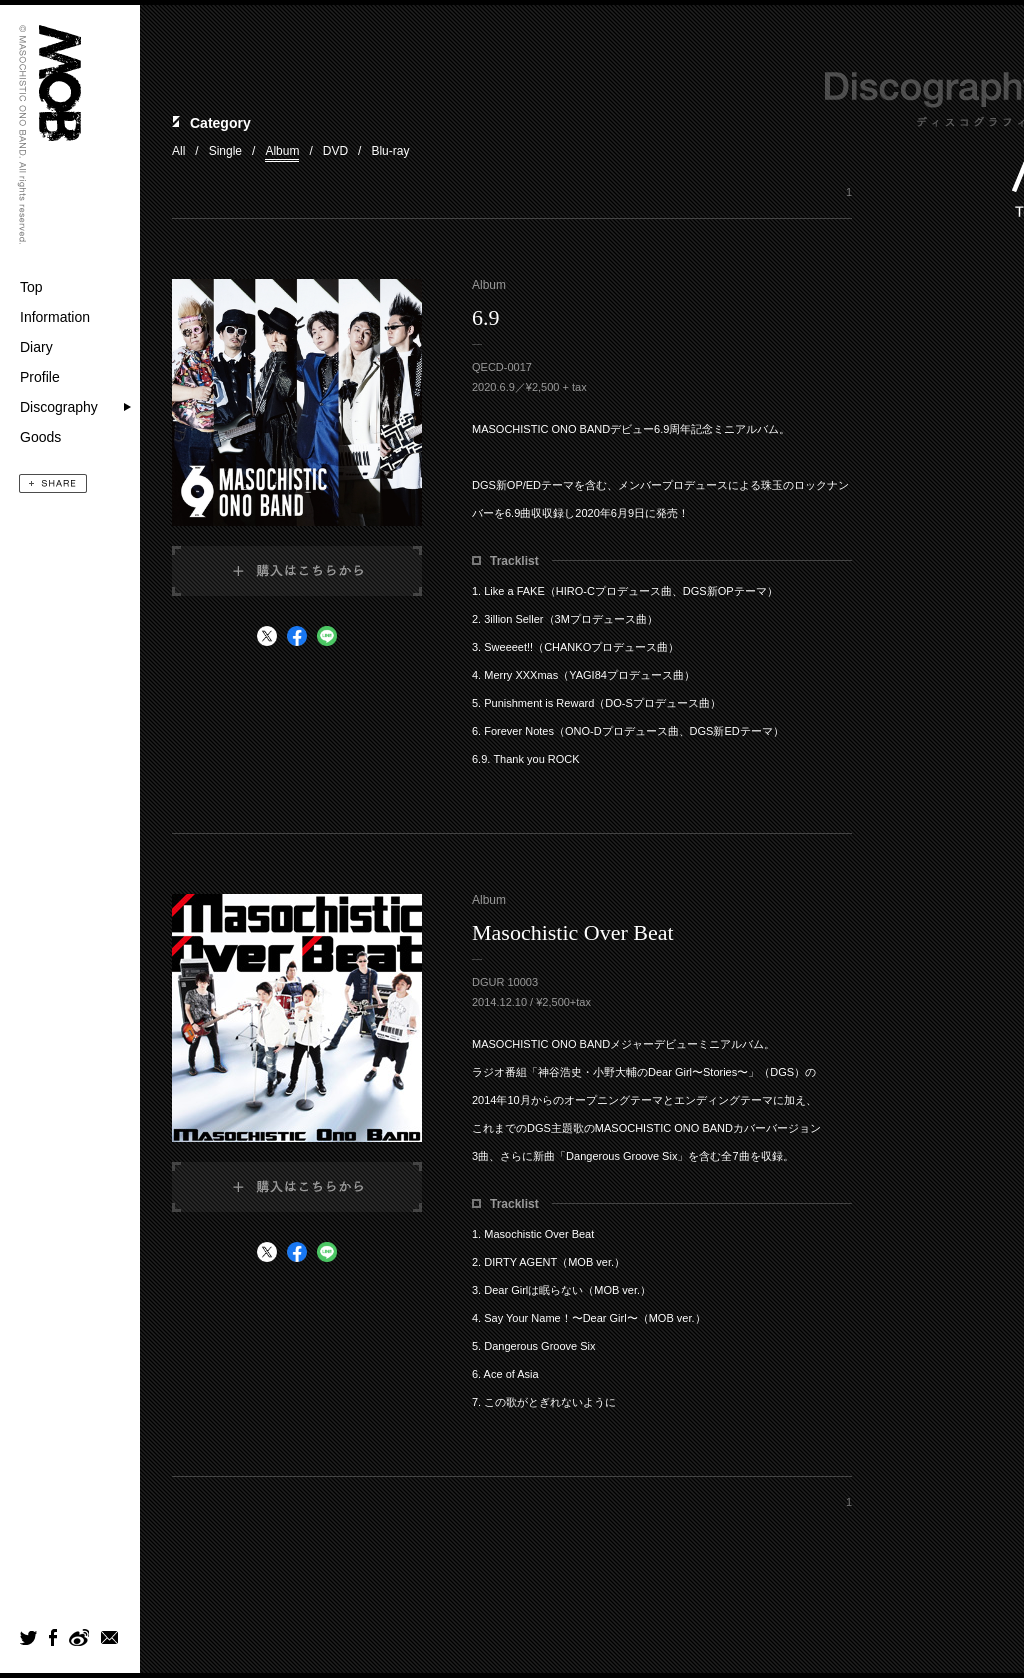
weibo (78, 1637)
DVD (335, 151)
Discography (59, 407)
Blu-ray (390, 151)
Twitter (28, 1637)
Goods (40, 437)
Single (225, 151)
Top (31, 287)
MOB (60, 83)
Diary (36, 347)
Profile (40, 377)
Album (282, 151)
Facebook (53, 1637)
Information (55, 317)
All (178, 151)
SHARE (53, 483)
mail (110, 1637)
